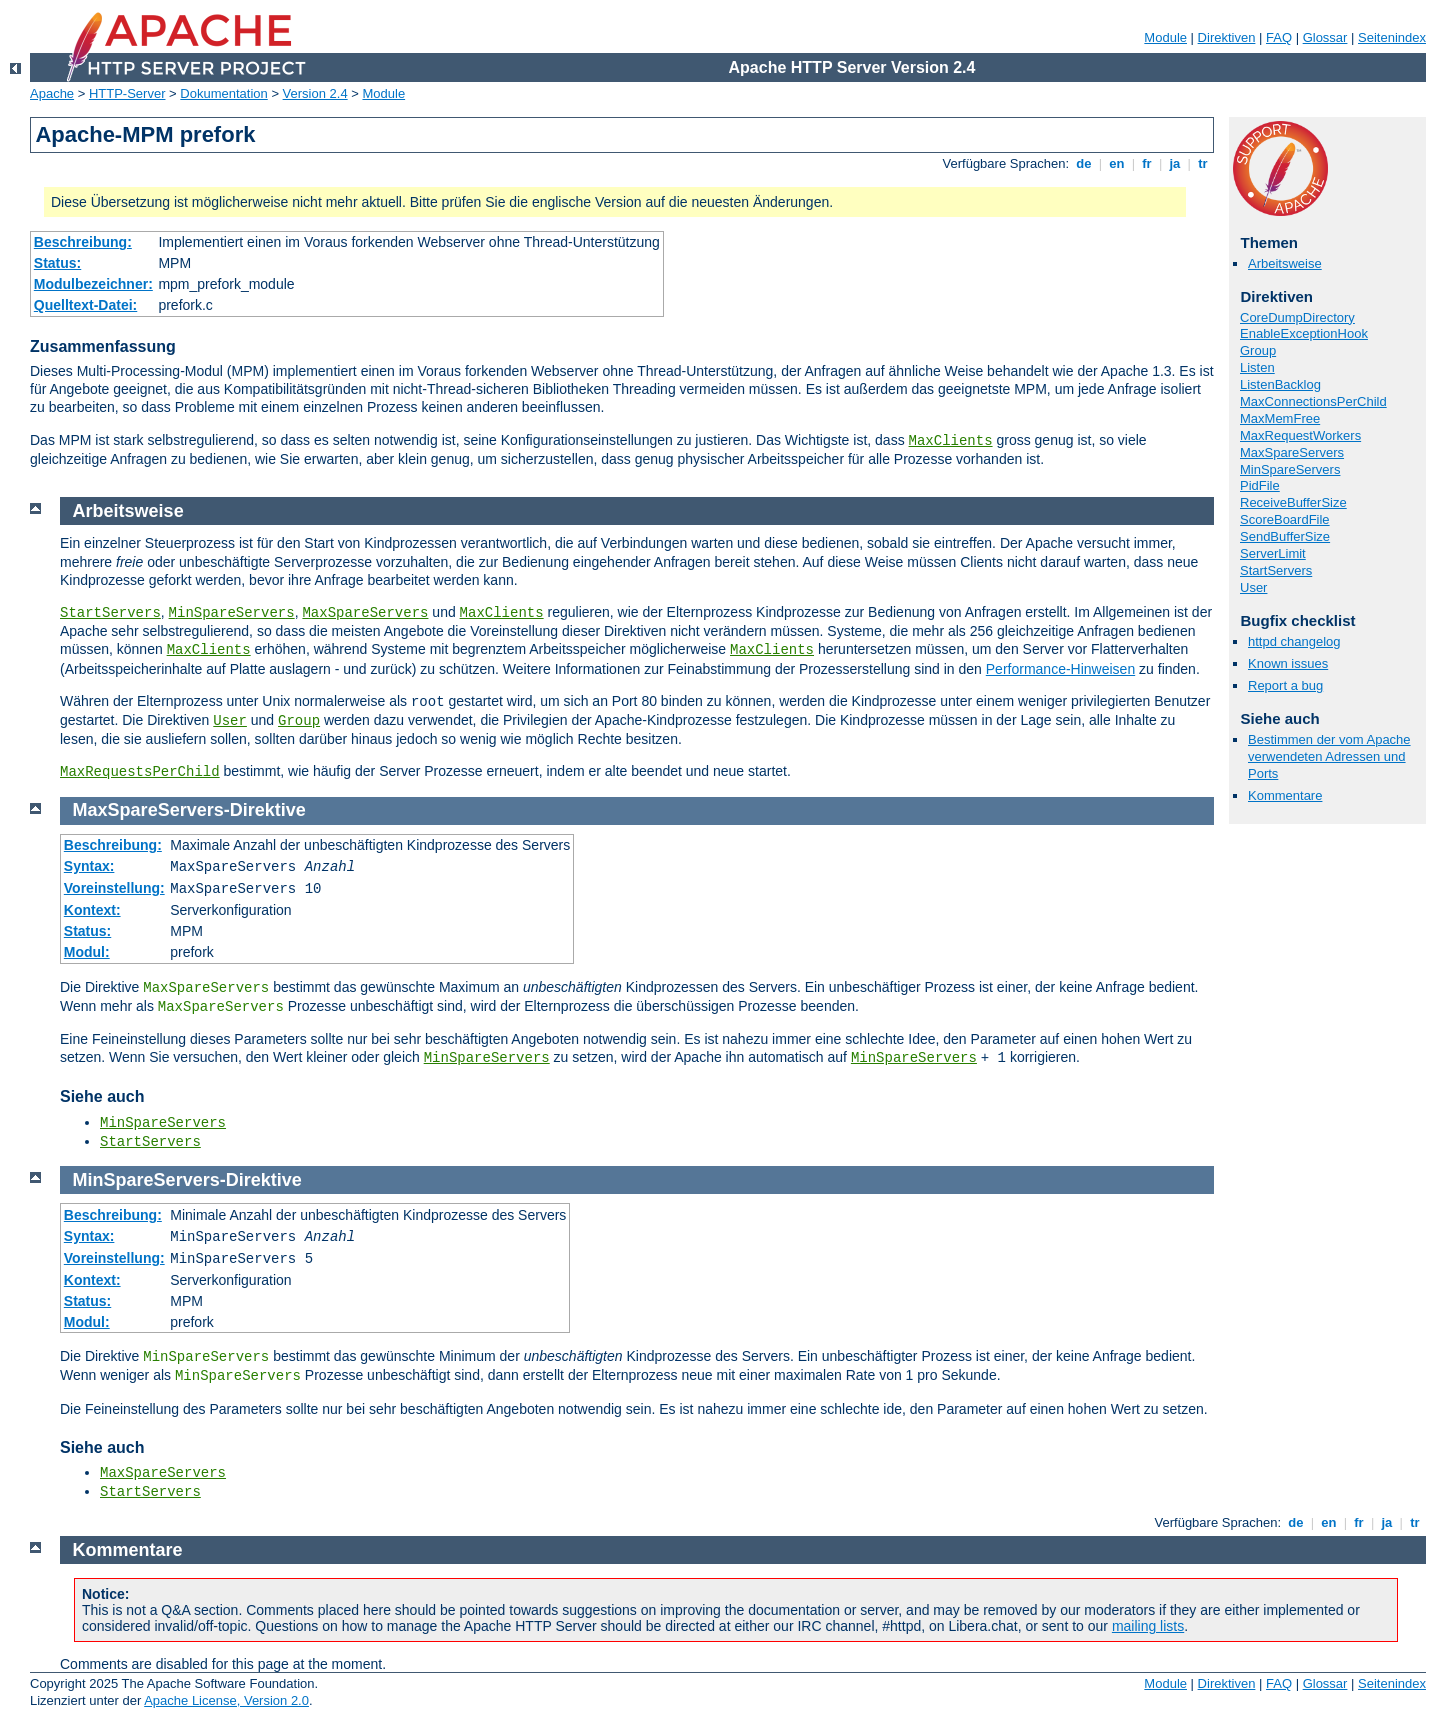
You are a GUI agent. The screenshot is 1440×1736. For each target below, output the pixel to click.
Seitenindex (1392, 37)
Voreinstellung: (114, 888)
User (1253, 587)
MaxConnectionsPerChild (1313, 401)
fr (1147, 163)
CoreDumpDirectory (1297, 317)
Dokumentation (223, 93)
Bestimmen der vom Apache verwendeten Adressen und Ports (1329, 756)
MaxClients (951, 441)
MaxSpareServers (1292, 452)
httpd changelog (1294, 641)
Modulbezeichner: (93, 284)
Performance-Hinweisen (1060, 669)
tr (1203, 163)
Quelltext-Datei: (85, 305)
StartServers (1276, 570)
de (1084, 163)
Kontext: (92, 910)
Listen (1257, 367)
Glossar (1325, 37)
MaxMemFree (1280, 418)
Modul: (87, 952)
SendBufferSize (1285, 536)
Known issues (1288, 663)
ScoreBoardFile (1285, 519)
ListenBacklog (1280, 384)
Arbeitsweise (1285, 263)
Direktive (268, 810)
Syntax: (89, 866)
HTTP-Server (127, 93)
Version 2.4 (315, 93)
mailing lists (1148, 1626)
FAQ (1279, 37)
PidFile (1260, 485)
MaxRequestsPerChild (140, 772)
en (1117, 163)
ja (1175, 163)
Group (1258, 350)
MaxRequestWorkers (1300, 435)
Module (1165, 37)
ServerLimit (1273, 553)
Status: (57, 263)
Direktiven (1227, 37)
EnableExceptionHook (1304, 333)
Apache (52, 93)
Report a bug (1285, 685)
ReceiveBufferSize (1293, 502)
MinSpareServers (1290, 469)
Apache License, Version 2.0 (226, 1700)
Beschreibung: (83, 242)
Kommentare (1285, 795)
